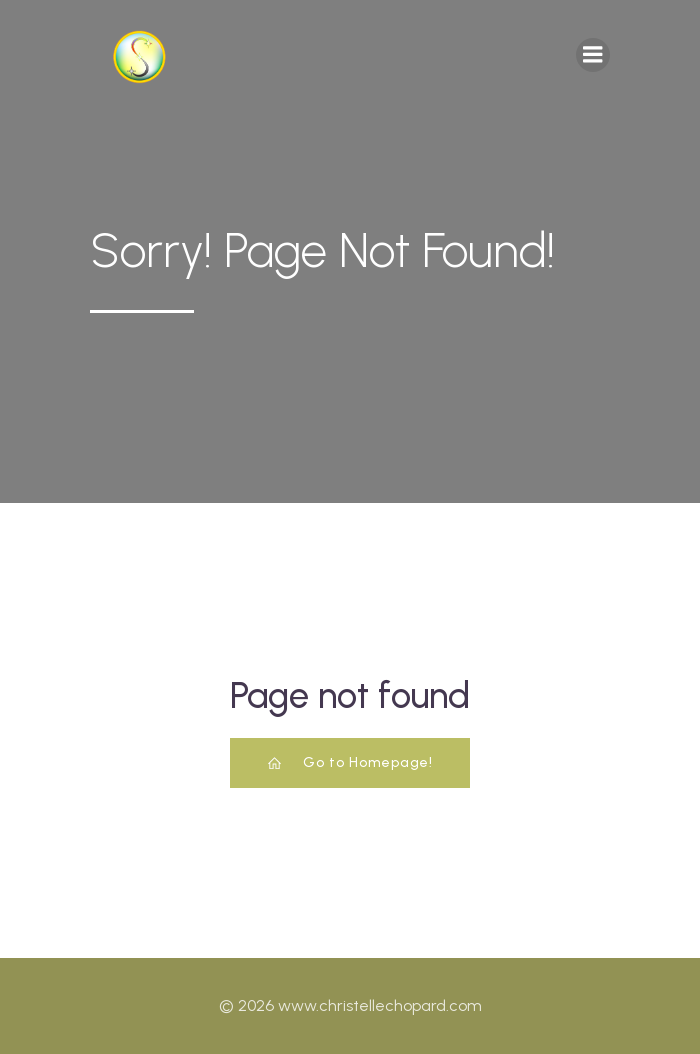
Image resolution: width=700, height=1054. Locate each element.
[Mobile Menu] (593, 55)
